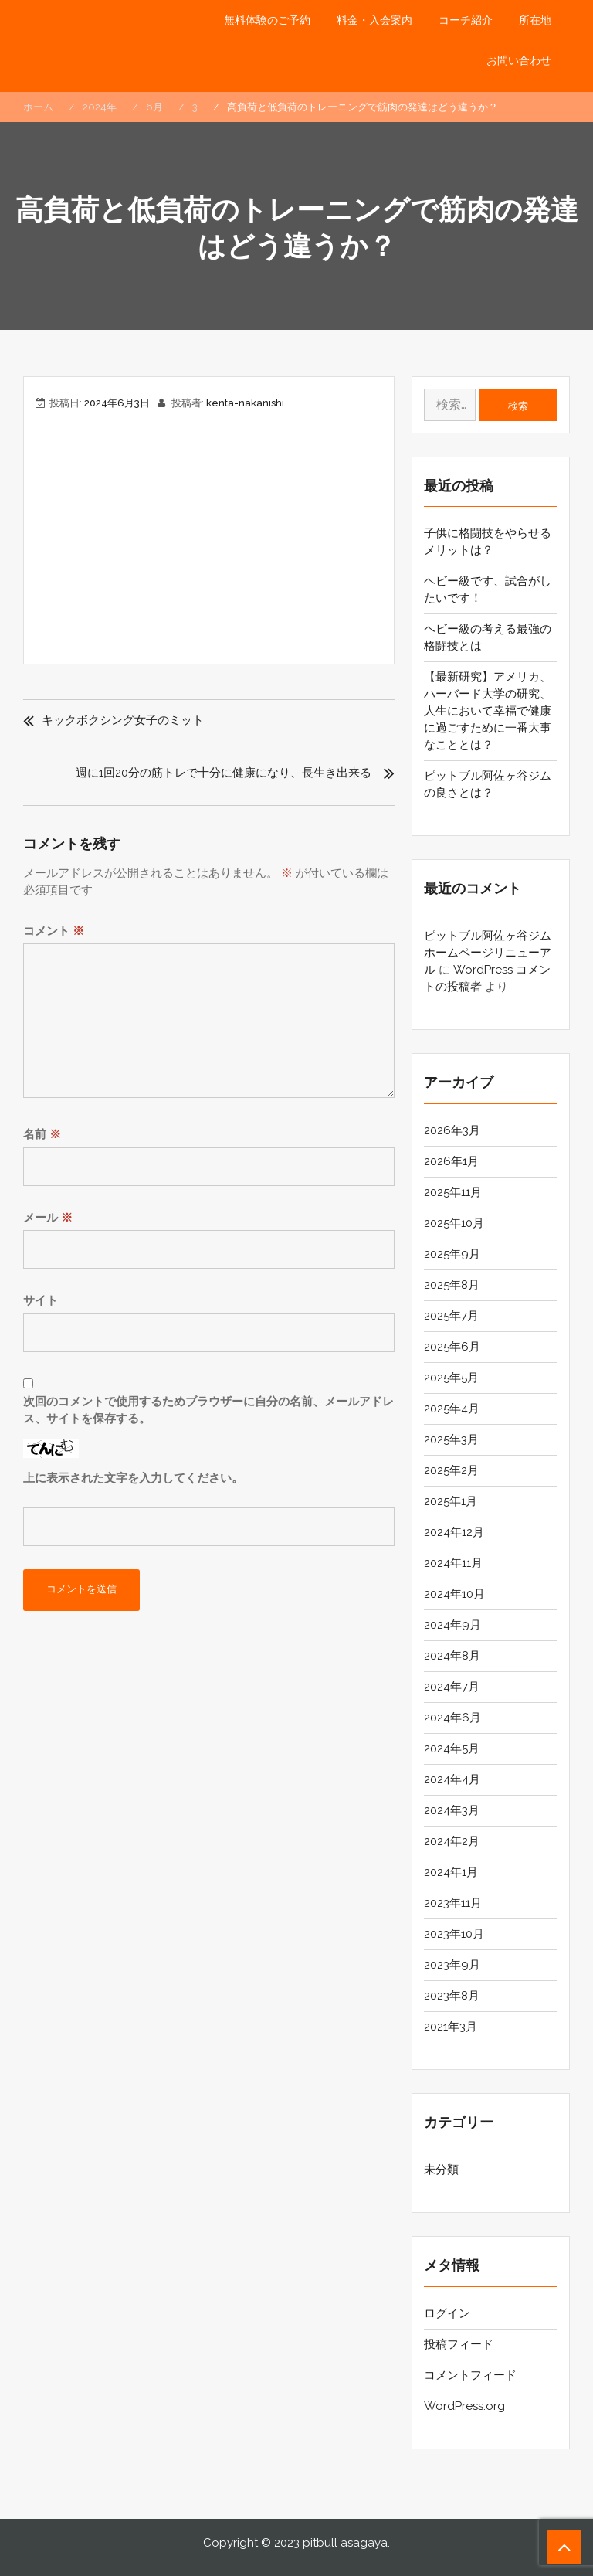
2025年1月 (450, 1501)
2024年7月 (451, 1687)
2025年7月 (451, 1316)
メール (48, 1218)
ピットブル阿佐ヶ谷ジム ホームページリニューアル (487, 953)
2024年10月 (454, 1594)
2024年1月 (451, 1872)
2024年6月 (452, 1718)
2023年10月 (454, 1934)
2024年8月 (452, 1656)
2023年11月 (453, 1903)
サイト (40, 1300)
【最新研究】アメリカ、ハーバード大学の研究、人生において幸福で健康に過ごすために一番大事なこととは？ (487, 711)
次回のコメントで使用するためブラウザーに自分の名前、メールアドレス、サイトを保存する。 (208, 1410)
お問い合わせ (518, 60)
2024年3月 (451, 1810)
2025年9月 (452, 1254)
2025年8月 (451, 1285)
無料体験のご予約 (267, 20)
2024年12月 (454, 1532)
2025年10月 (454, 1223)
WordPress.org (464, 2406)
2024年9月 (452, 1625)
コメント (53, 931)
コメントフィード (470, 2375)
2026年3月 (452, 1130)
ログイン (447, 2313)
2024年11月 (453, 1563)
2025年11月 (453, 1192)
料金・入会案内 (374, 20)
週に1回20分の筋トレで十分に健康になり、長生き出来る (223, 773)
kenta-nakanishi (245, 403)
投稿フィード (458, 2344)
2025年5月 (451, 1378)
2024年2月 (451, 1841)
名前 (42, 1134)
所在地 (535, 20)
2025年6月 (452, 1347)
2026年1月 (451, 1161)
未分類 (441, 2170)
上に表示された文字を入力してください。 (133, 1478)
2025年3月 (451, 1439)
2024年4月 (452, 1779)
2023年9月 (452, 1965)
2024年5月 (451, 1748)
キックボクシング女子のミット (123, 720)
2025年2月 (451, 1470)
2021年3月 (450, 2027)
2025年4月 (451, 1408)
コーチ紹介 (466, 20)
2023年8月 (451, 1996)
